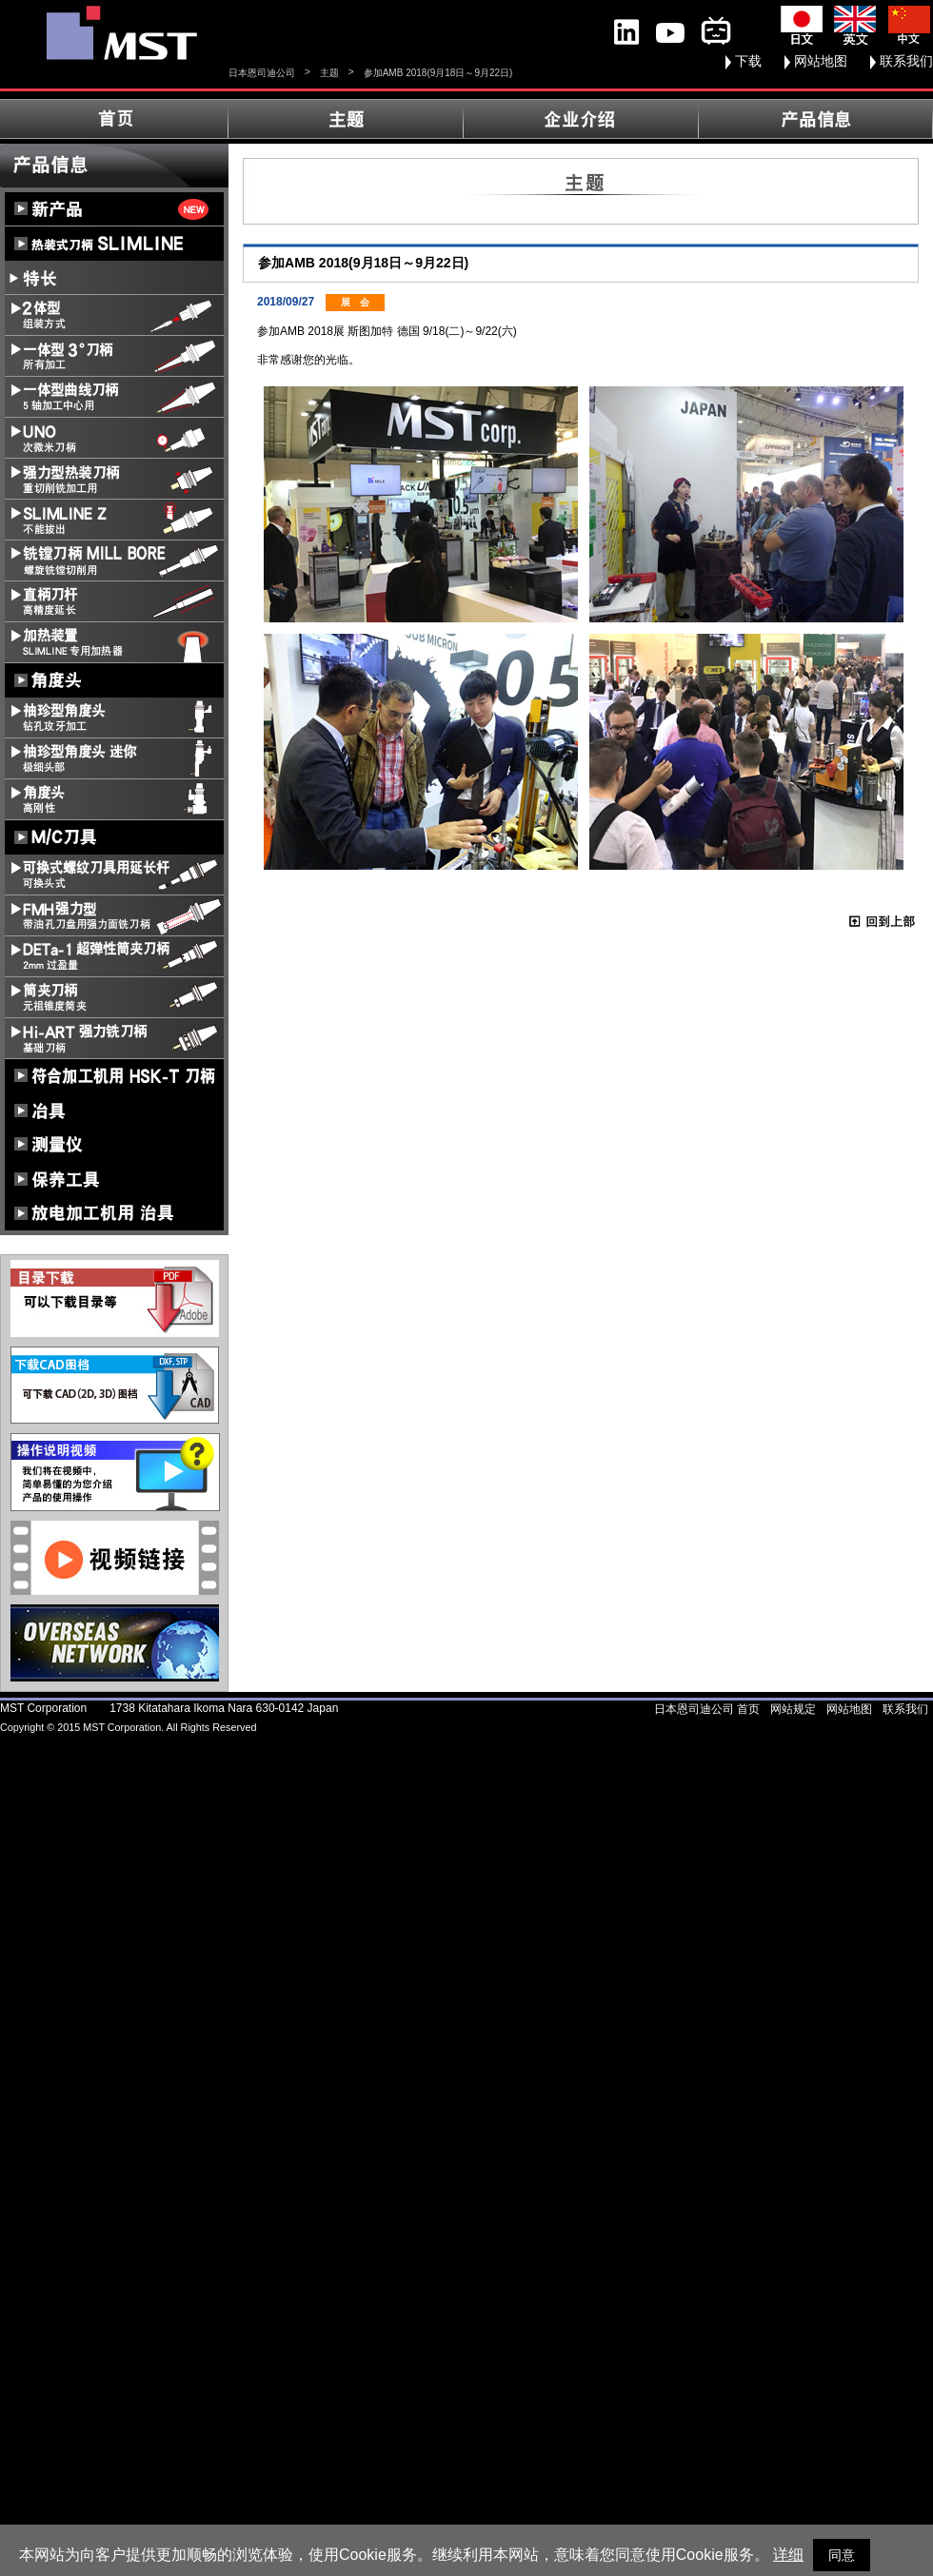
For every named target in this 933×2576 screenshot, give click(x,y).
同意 (841, 2555)
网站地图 (820, 61)
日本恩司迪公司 (261, 73)
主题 (329, 73)
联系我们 (906, 61)
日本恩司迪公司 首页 (707, 1709)
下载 (748, 61)
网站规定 (793, 1709)
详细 (788, 2555)
